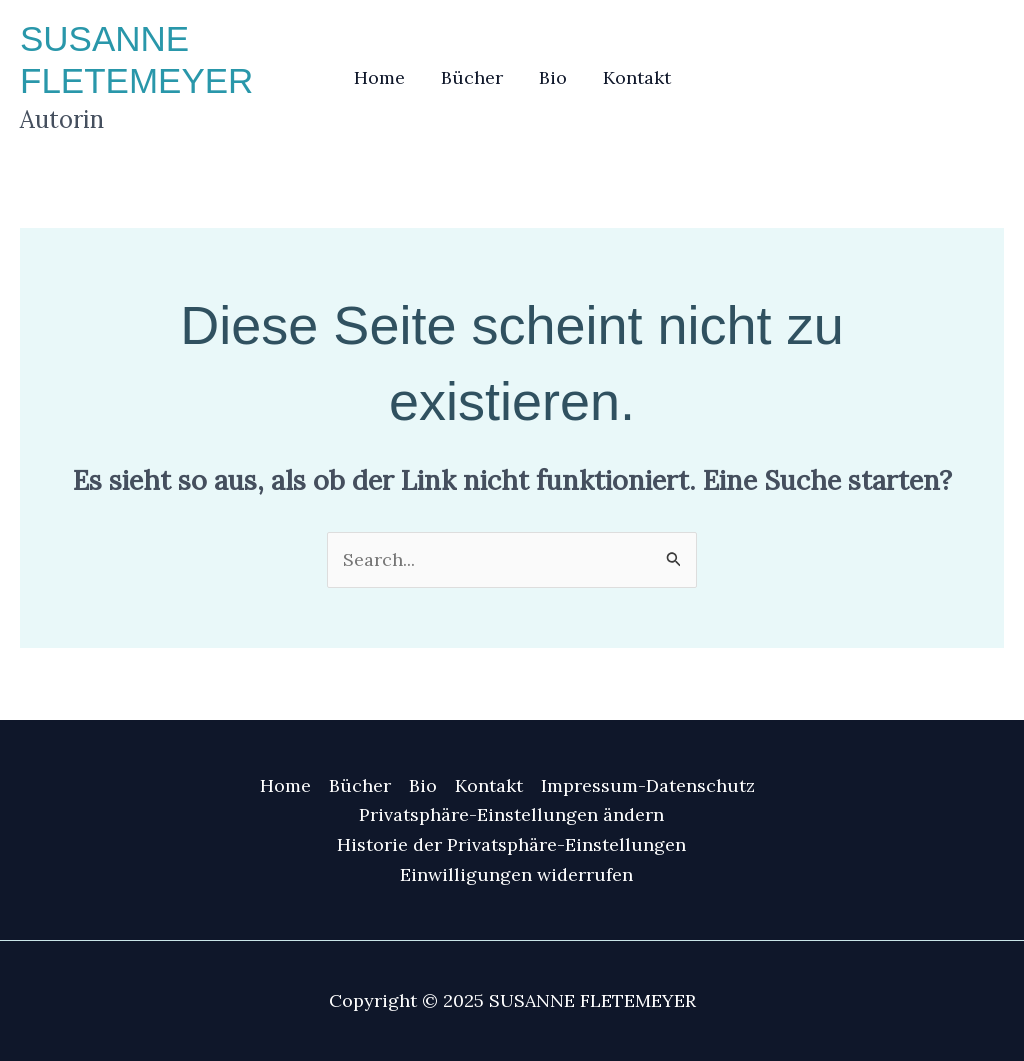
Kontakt (637, 77)
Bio (553, 77)
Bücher (472, 77)
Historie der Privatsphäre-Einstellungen (511, 844)
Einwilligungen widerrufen (516, 874)
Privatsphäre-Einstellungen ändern (511, 814)
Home (379, 77)
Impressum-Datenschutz (648, 785)
